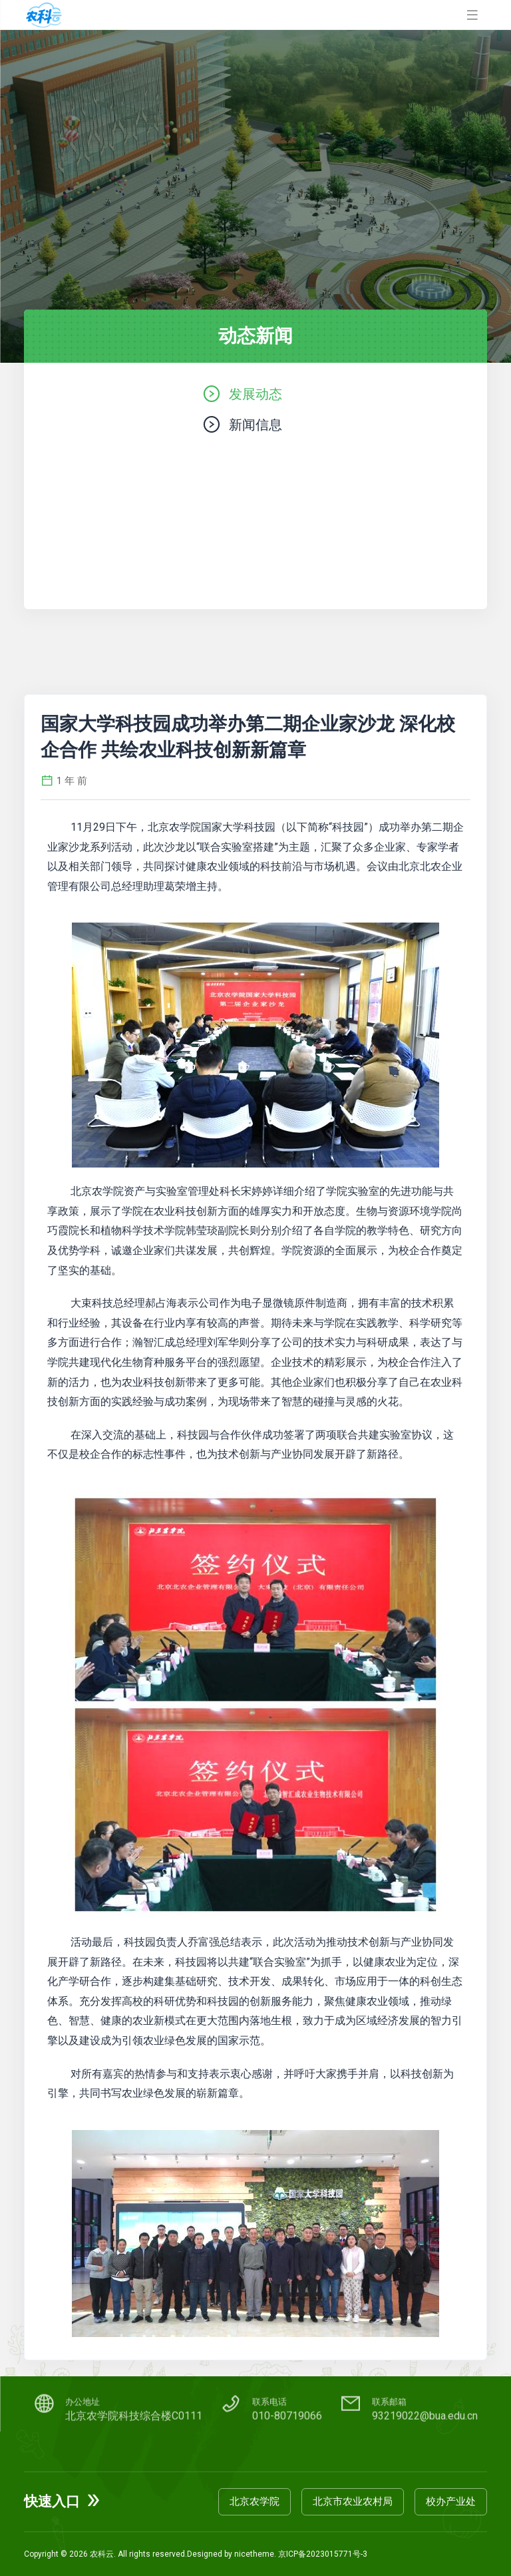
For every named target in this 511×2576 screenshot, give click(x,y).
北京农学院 (254, 2501)
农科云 (102, 2554)
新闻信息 (255, 424)
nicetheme (254, 2554)
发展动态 (255, 393)
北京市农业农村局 (353, 2501)
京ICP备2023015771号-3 (322, 2554)
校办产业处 (451, 2501)
